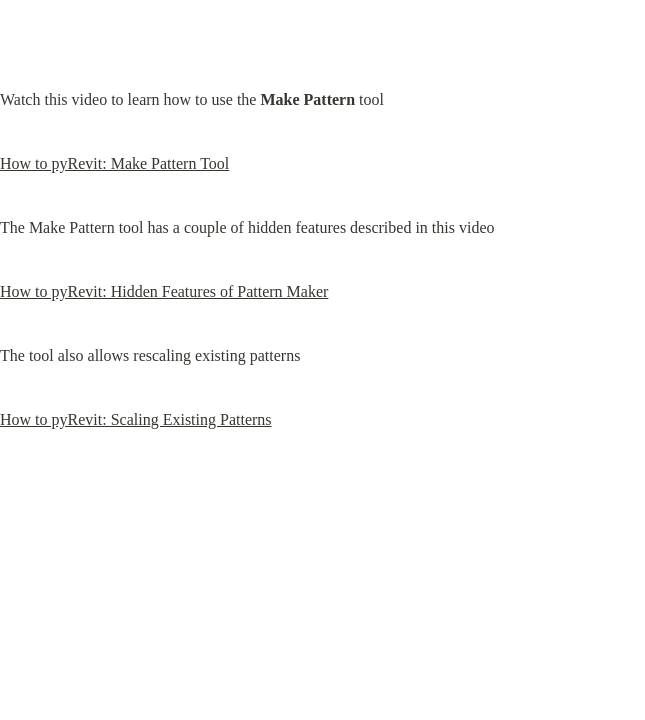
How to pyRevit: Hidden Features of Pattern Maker (164, 291)
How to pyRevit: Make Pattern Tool (114, 163)
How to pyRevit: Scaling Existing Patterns (136, 419)
